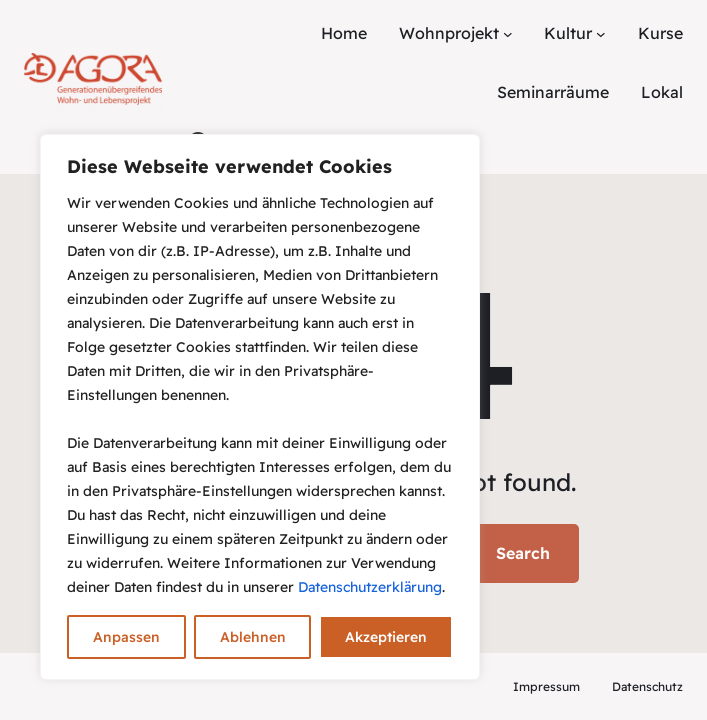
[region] (260, 407)
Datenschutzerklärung (370, 587)
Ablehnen (253, 637)
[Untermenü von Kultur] (601, 34)
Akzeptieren (386, 637)
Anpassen (126, 637)
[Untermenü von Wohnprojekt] (508, 34)
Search (523, 553)
